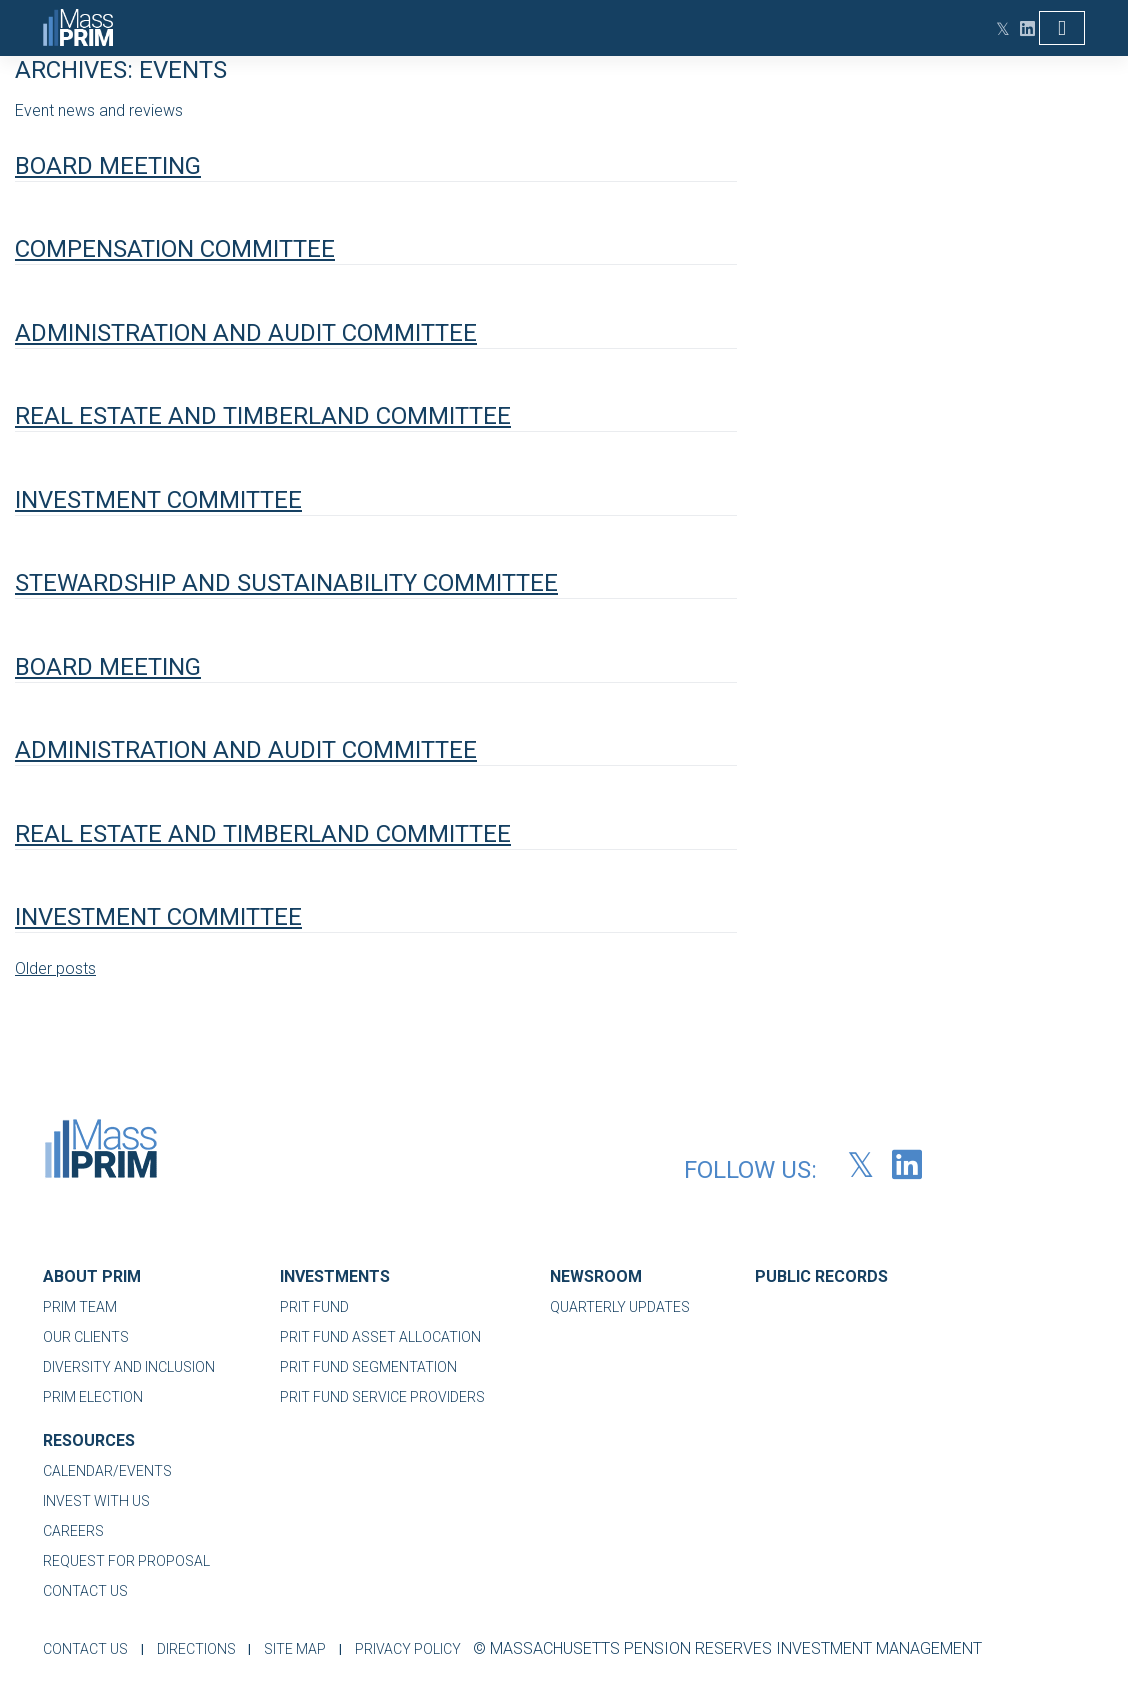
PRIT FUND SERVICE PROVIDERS (382, 1397)
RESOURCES (89, 1440)
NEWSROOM (596, 1276)
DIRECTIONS (198, 1649)
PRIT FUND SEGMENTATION (368, 1367)
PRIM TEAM (80, 1307)
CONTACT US (85, 1591)
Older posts (55, 968)
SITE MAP (300, 1649)
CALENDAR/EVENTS (107, 1471)
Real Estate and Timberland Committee (263, 416)
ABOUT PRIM (92, 1276)
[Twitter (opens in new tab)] (998, 27)
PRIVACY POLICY (415, 1649)
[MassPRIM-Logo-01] (101, 1154)
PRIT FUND (314, 1307)
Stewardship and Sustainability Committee (286, 583)
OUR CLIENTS (86, 1337)
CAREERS (73, 1531)
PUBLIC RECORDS (821, 1276)
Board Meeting (108, 166)
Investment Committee (158, 500)
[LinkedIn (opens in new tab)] (1022, 27)
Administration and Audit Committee (246, 333)
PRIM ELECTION (93, 1397)
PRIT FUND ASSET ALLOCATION (380, 1337)
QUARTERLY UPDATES (620, 1307)
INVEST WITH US (96, 1501)
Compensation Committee (175, 249)
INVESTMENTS (335, 1276)
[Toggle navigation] (1062, 28)
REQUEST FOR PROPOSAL (126, 1561)
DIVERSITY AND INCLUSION (129, 1367)
